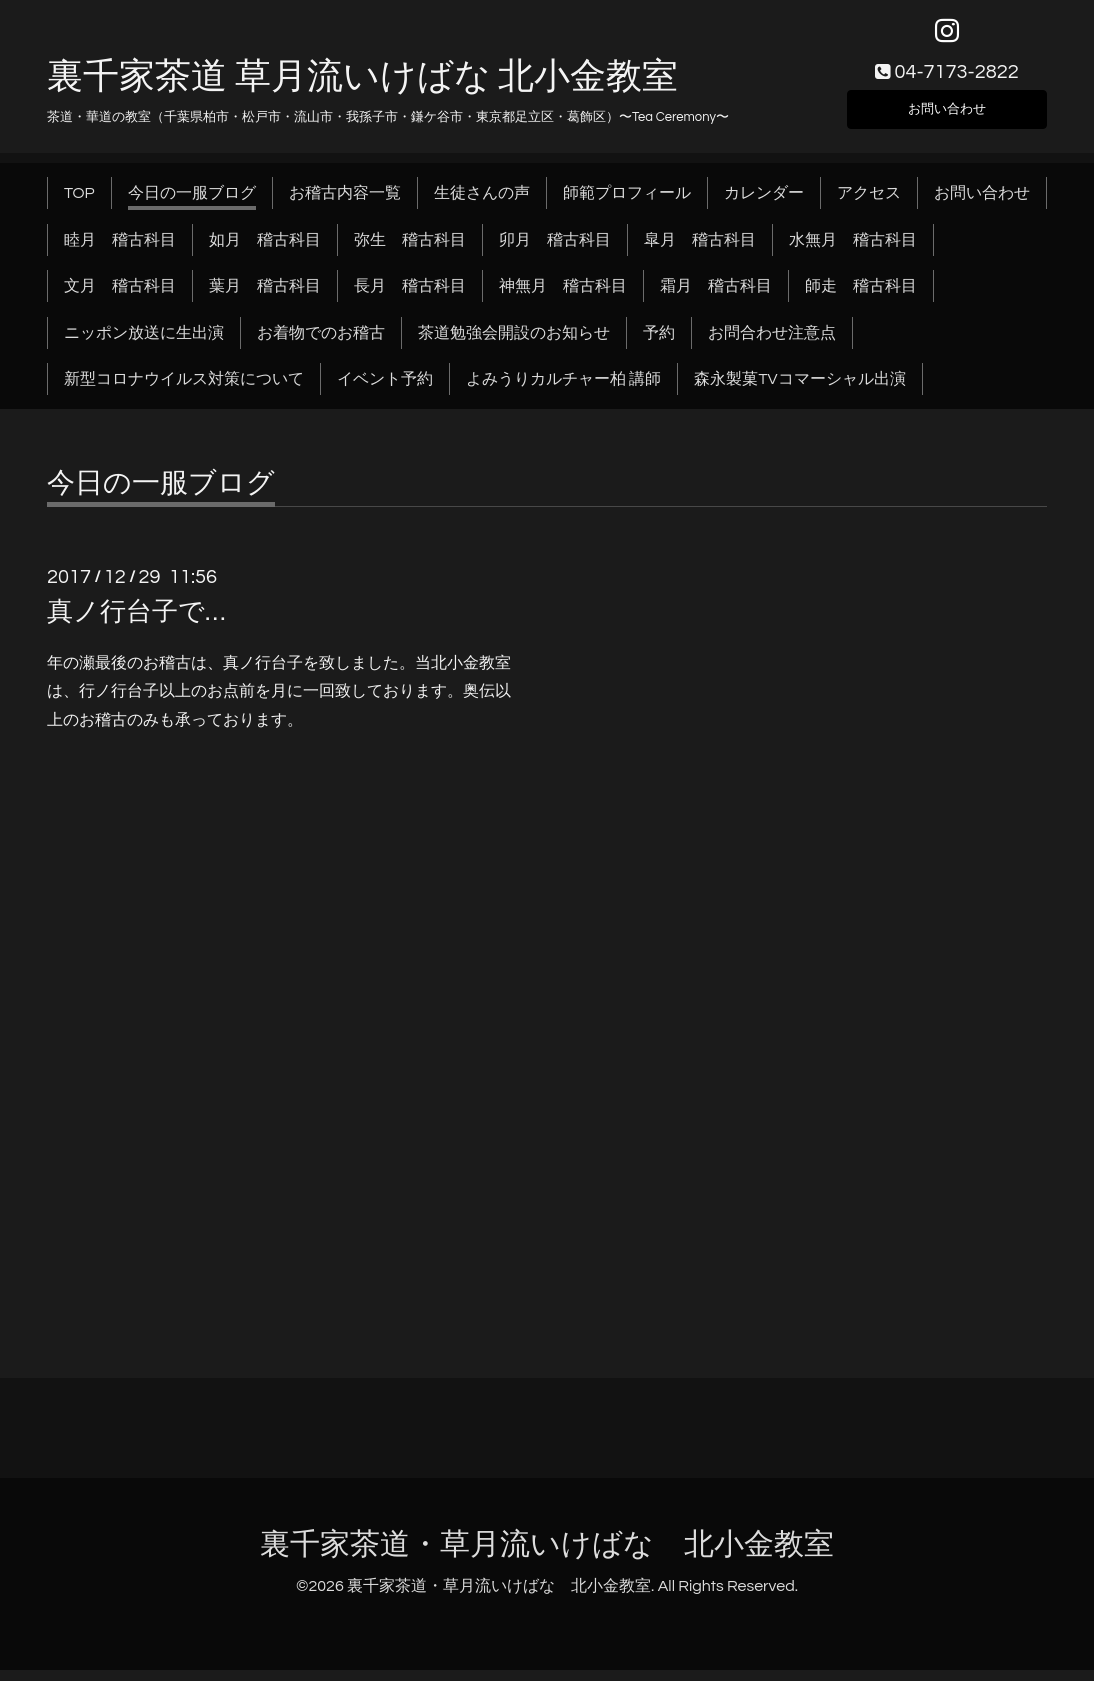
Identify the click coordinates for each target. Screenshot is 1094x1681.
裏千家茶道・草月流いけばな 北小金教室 (547, 1554)
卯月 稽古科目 (555, 250)
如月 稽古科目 (265, 250)
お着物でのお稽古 (321, 343)
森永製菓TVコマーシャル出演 (799, 390)
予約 (659, 343)
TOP (79, 204)
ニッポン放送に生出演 (144, 343)
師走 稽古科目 (861, 297)
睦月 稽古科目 (120, 250)
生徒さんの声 (482, 204)
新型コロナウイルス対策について (184, 390)
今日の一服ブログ (192, 204)
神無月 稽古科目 (563, 297)
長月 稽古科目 (410, 297)
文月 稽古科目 (120, 297)
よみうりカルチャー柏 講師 (563, 390)
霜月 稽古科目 (716, 297)
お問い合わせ (947, 116)
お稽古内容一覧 (345, 204)
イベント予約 (385, 390)
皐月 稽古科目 (700, 250)
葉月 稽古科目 (265, 297)
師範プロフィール (627, 204)
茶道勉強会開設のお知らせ (514, 343)
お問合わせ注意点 (772, 343)
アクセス (869, 204)
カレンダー (764, 204)
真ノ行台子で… (136, 623)
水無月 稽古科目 (853, 250)
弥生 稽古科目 (410, 250)
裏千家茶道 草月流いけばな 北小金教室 (362, 87)
